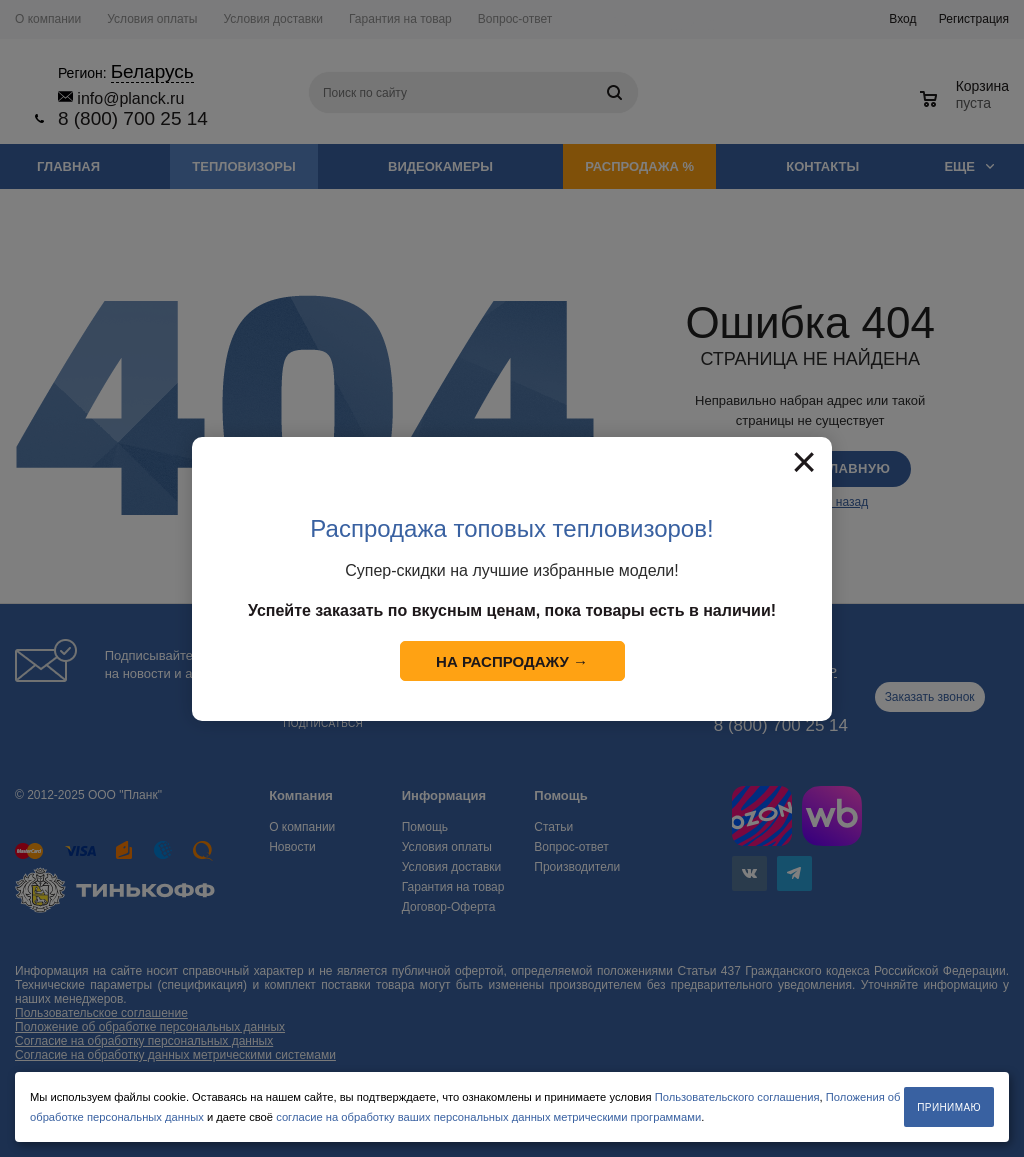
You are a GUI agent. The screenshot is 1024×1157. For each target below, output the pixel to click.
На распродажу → (512, 661)
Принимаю (949, 1107)
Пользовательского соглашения (737, 1097)
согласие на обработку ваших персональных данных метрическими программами (488, 1117)
